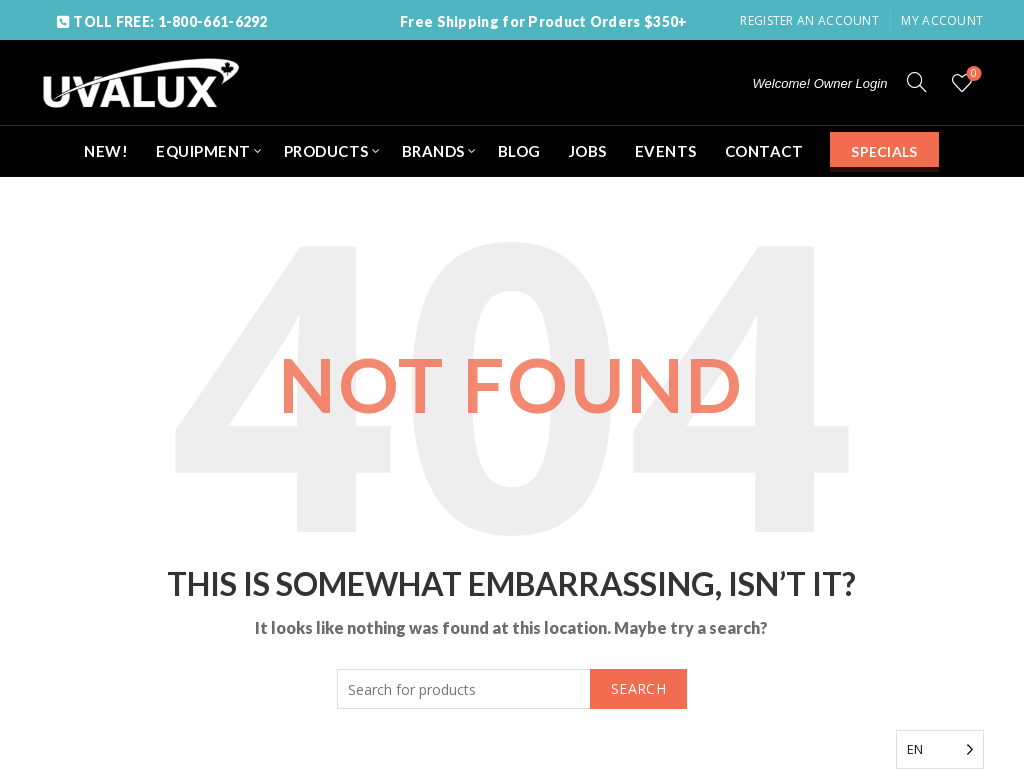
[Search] (917, 82)
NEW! (106, 151)
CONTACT (764, 151)
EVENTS (666, 151)
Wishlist (972, 74)
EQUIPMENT (203, 151)
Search (638, 688)
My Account (942, 20)
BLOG (519, 151)
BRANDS (433, 151)
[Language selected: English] (940, 749)
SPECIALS (884, 151)
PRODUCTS (326, 151)
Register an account (809, 20)
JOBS (588, 151)
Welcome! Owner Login (820, 83)
